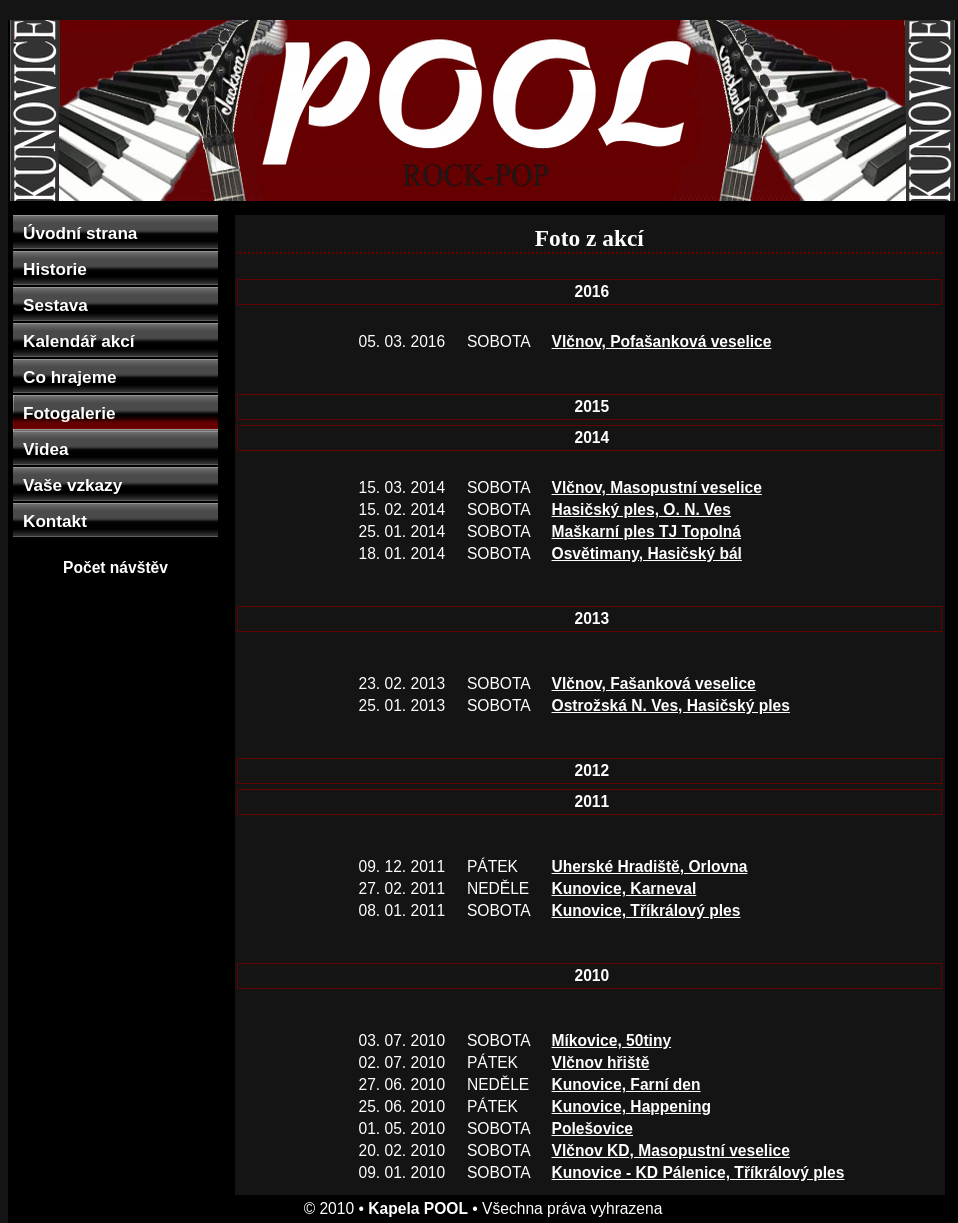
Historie (55, 269)
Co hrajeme (69, 377)
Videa (45, 449)
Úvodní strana (80, 233)
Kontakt (55, 521)
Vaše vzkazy (72, 485)
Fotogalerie (69, 413)
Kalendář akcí (79, 341)
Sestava (55, 305)
